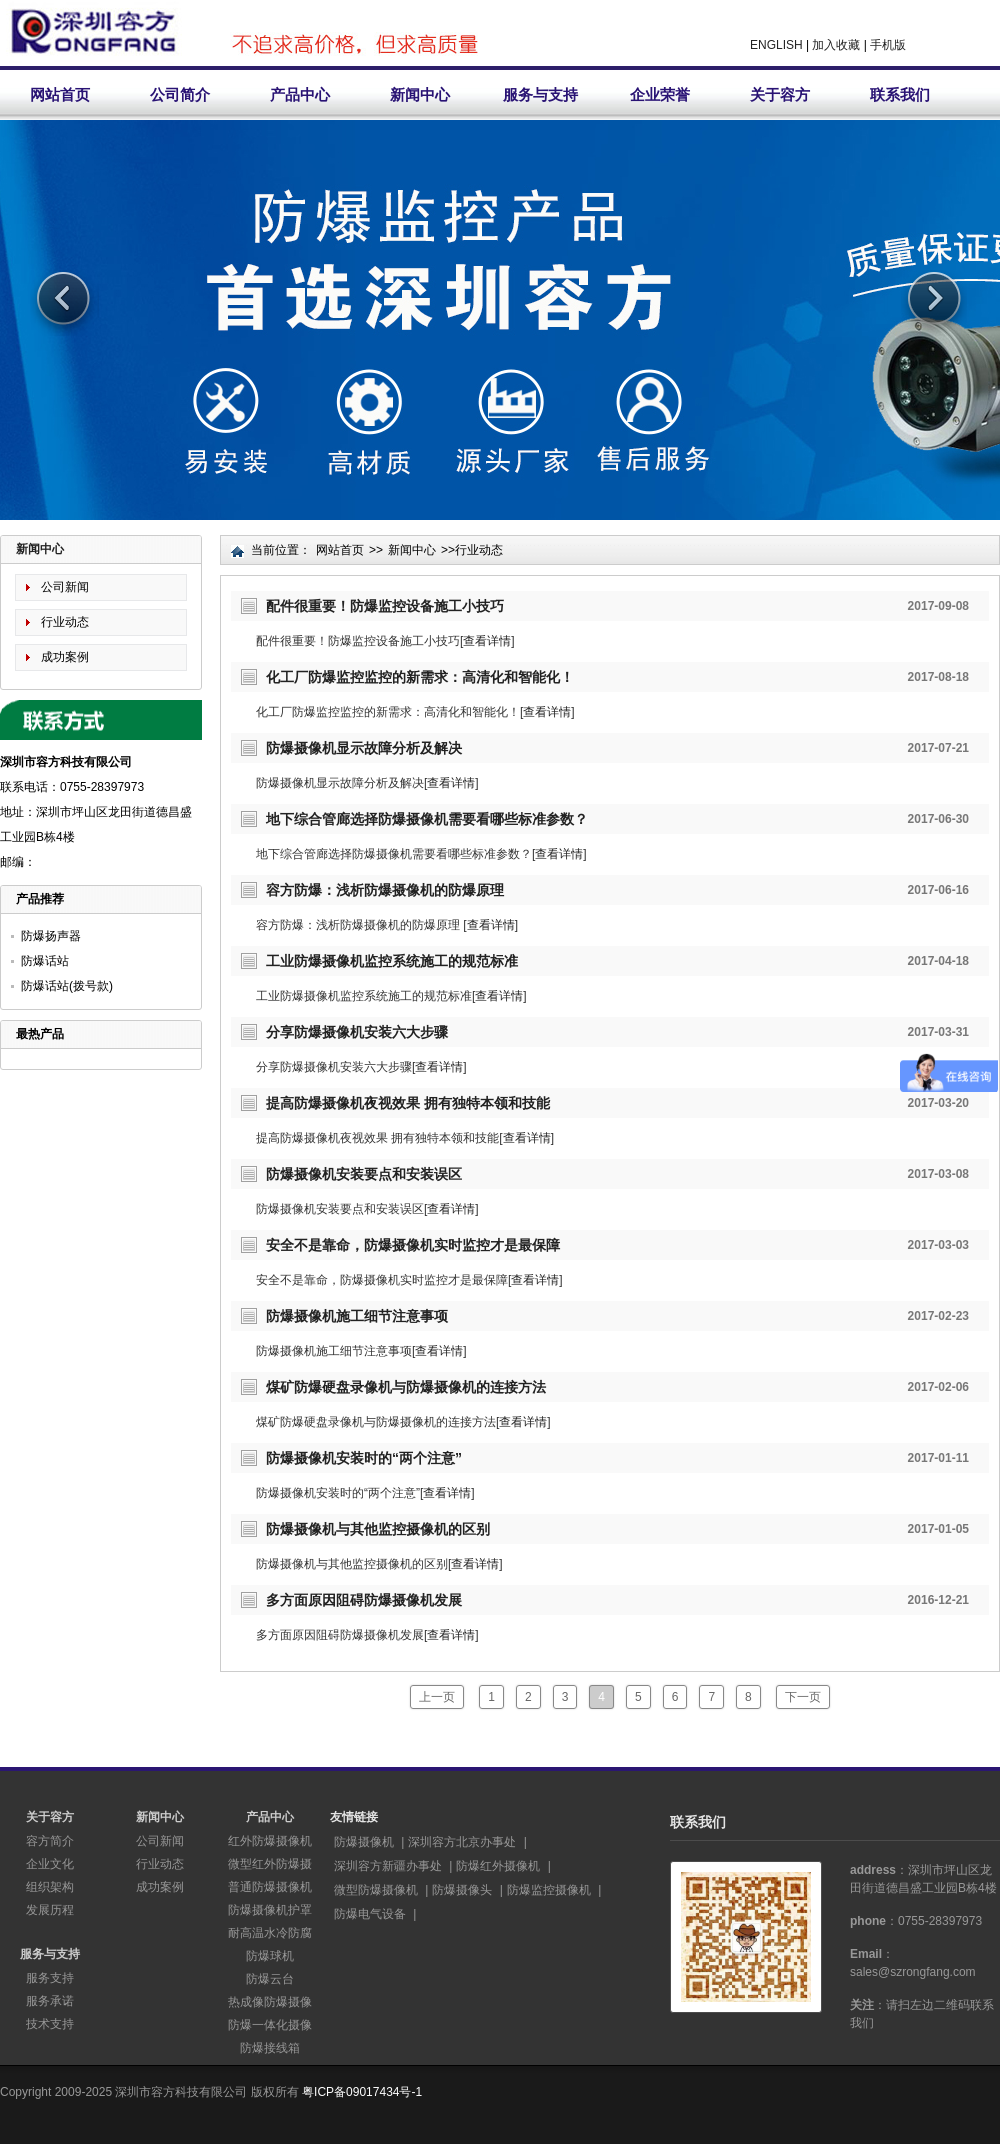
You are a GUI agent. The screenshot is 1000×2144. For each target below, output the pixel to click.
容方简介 (50, 1841)
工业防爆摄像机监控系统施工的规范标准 (392, 961)
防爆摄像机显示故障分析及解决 (364, 748)
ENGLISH (776, 45)
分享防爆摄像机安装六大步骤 (357, 1032)
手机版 (888, 45)
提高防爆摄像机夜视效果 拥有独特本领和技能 (408, 1103)
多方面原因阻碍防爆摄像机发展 (364, 1600)
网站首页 (60, 94)
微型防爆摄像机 (376, 1890)
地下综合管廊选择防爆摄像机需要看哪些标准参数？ (427, 819)
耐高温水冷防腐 (270, 1933)
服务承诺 (50, 2001)
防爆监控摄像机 (549, 1890)
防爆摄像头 (462, 1890)
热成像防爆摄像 (270, 2002)
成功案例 (65, 657)
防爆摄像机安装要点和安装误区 (364, 1174)
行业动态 (65, 622)
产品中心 (300, 94)
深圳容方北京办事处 (462, 1842)
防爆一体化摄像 (270, 2025)
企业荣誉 (660, 94)
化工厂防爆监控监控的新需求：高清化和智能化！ (420, 677)
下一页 (803, 1697)
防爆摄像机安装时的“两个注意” (364, 1458)
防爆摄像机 (364, 1842)
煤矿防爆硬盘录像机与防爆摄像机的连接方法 (406, 1387)
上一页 (437, 1697)
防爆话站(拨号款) (67, 986)
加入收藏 (836, 45)
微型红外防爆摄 (270, 1864)
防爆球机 (270, 1956)
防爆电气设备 (370, 1914)
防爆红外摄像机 (498, 1866)
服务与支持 (540, 94)
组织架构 (50, 1887)
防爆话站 (45, 961)
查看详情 (487, 641)
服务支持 (50, 1978)
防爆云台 (270, 1979)
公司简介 (180, 94)
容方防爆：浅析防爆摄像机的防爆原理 (385, 890)
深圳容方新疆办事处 (388, 1866)
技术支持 (50, 2024)
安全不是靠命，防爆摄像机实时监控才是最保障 (413, 1245)
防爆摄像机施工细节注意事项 (357, 1316)
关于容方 (780, 94)
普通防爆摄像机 (270, 1887)
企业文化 (50, 1864)
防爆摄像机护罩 (270, 1910)
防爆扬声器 (51, 936)
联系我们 (900, 94)
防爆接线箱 (270, 2048)
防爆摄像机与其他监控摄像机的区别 (378, 1529)
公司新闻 (65, 587)
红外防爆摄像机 (270, 1841)
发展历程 (50, 1910)
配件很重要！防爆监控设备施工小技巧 (385, 606)
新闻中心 (420, 94)
